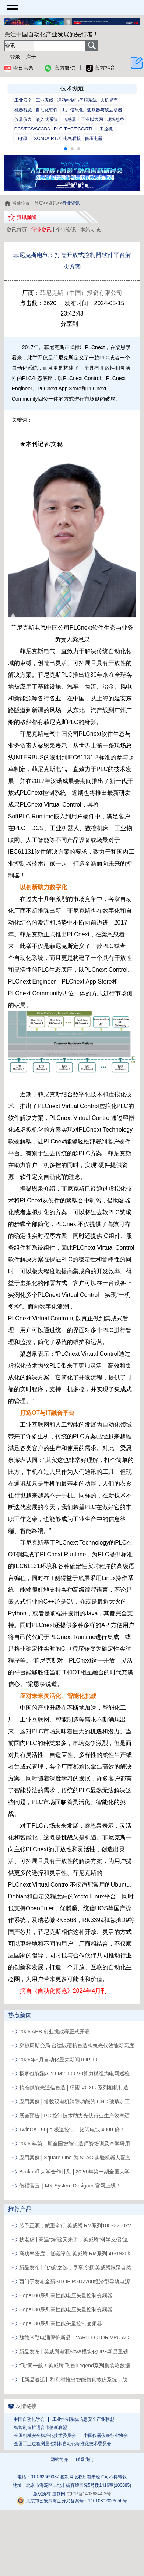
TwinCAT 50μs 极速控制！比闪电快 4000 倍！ (72, 2130)
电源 (22, 138)
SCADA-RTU (47, 138)
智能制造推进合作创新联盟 (40, 2427)
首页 (38, 203)
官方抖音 (100, 68)
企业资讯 (66, 230)
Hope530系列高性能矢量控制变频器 (60, 2323)
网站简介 (59, 2459)
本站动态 (90, 230)
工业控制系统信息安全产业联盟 (83, 2419)
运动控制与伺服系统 (77, 100)
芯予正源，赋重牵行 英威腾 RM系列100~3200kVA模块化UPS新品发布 (78, 2225)
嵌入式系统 (47, 119)
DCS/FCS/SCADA (32, 129)
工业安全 (23, 100)
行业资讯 (41, 230)
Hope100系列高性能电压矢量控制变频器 (65, 2295)
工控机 (106, 129)
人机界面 (109, 100)
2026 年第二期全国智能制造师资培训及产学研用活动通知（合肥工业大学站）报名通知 (78, 2144)
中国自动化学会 (29, 2419)
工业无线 (44, 100)
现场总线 (115, 119)
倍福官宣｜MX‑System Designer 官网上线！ (70, 2186)
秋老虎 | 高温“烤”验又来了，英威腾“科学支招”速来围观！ (78, 2239)
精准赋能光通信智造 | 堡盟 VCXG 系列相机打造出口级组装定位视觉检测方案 (78, 2088)
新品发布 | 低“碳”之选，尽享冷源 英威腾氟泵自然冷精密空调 (78, 2267)
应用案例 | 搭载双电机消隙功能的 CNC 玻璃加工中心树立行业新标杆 (78, 2102)
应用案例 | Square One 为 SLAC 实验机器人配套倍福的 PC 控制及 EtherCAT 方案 (78, 2158)
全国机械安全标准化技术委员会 (45, 2435)
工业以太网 (92, 119)
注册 (31, 57)
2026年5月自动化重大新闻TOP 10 (58, 2059)
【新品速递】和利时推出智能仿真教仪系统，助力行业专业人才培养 (78, 2379)
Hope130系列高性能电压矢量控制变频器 (65, 2309)
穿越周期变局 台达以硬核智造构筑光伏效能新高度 (76, 2045)
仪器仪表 (23, 119)
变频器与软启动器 (104, 109)
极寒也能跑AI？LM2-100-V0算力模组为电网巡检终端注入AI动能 (78, 2074)
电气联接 (72, 138)
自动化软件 (47, 109)
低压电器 (93, 138)
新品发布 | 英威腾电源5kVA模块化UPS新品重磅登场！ (78, 2351)
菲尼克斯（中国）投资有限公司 (81, 293)
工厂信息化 (73, 109)
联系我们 (85, 2459)
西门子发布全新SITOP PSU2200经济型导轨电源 (74, 2281)
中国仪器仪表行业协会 (106, 2435)
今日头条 (19, 68)
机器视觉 (23, 109)
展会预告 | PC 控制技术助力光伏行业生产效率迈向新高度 (78, 2116)
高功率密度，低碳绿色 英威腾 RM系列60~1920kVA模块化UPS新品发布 (78, 2253)
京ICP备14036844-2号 (89, 2493)
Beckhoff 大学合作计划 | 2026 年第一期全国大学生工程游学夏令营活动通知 (78, 2172)
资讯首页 (16, 230)
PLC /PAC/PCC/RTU (74, 129)
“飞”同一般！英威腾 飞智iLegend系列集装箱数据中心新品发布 (78, 2365)
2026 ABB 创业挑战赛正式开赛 (54, 2031)
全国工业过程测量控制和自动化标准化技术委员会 (62, 2443)
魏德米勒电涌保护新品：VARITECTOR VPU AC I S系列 (78, 2337)
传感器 (69, 119)
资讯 (52, 203)
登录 (15, 57)
